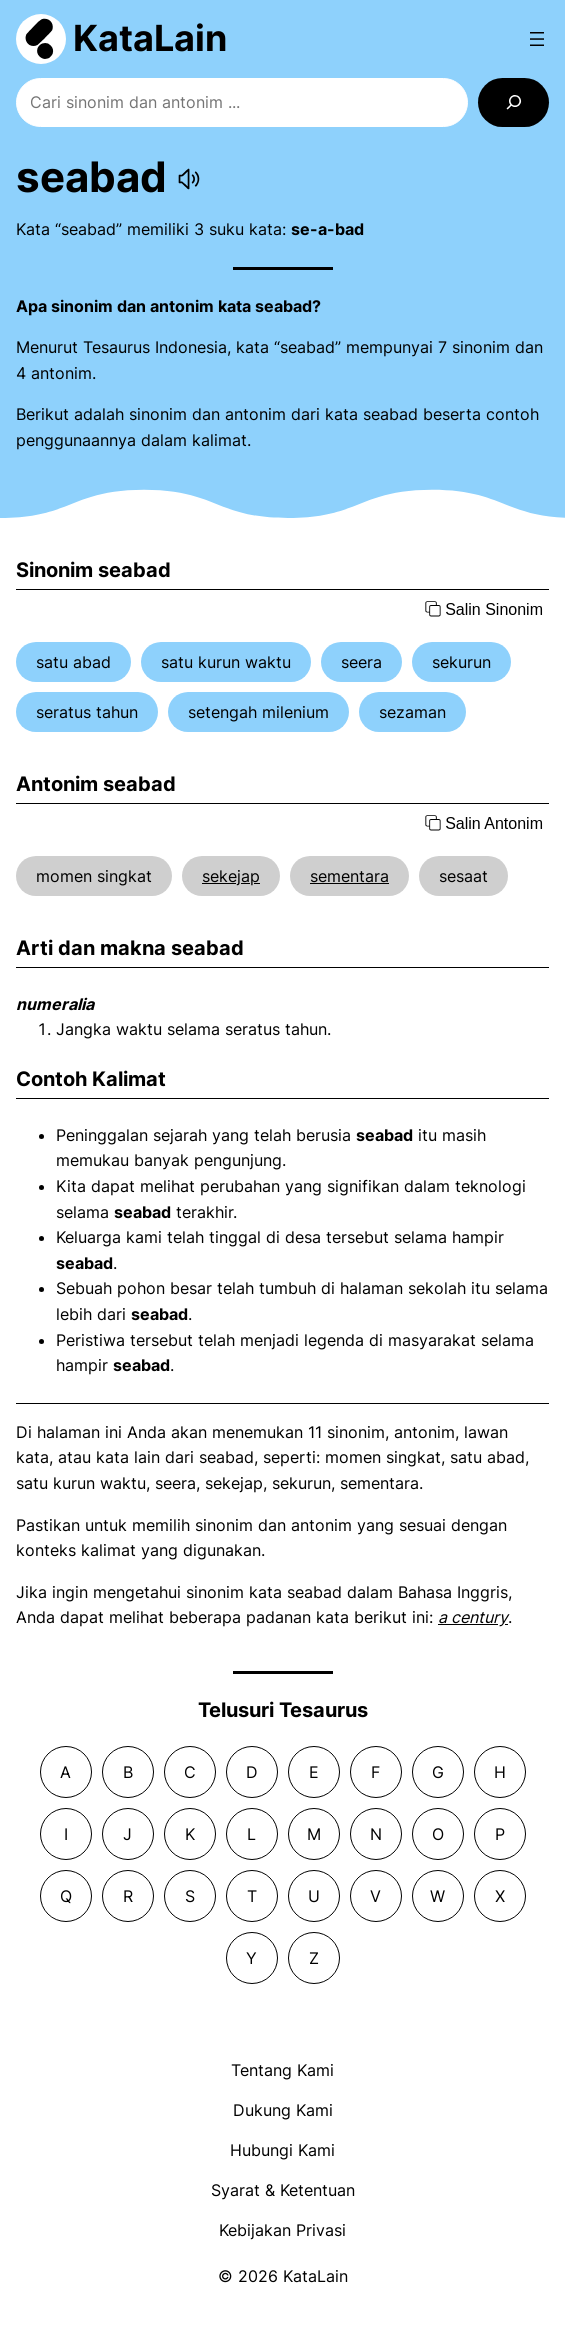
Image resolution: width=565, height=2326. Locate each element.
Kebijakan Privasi (282, 2230)
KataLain (150, 38)
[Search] (513, 102)
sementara (349, 876)
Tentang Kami (282, 2070)
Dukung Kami (283, 2110)
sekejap (231, 876)
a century (473, 1617)
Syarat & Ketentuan (283, 2190)
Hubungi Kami (282, 2150)
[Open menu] (537, 39)
